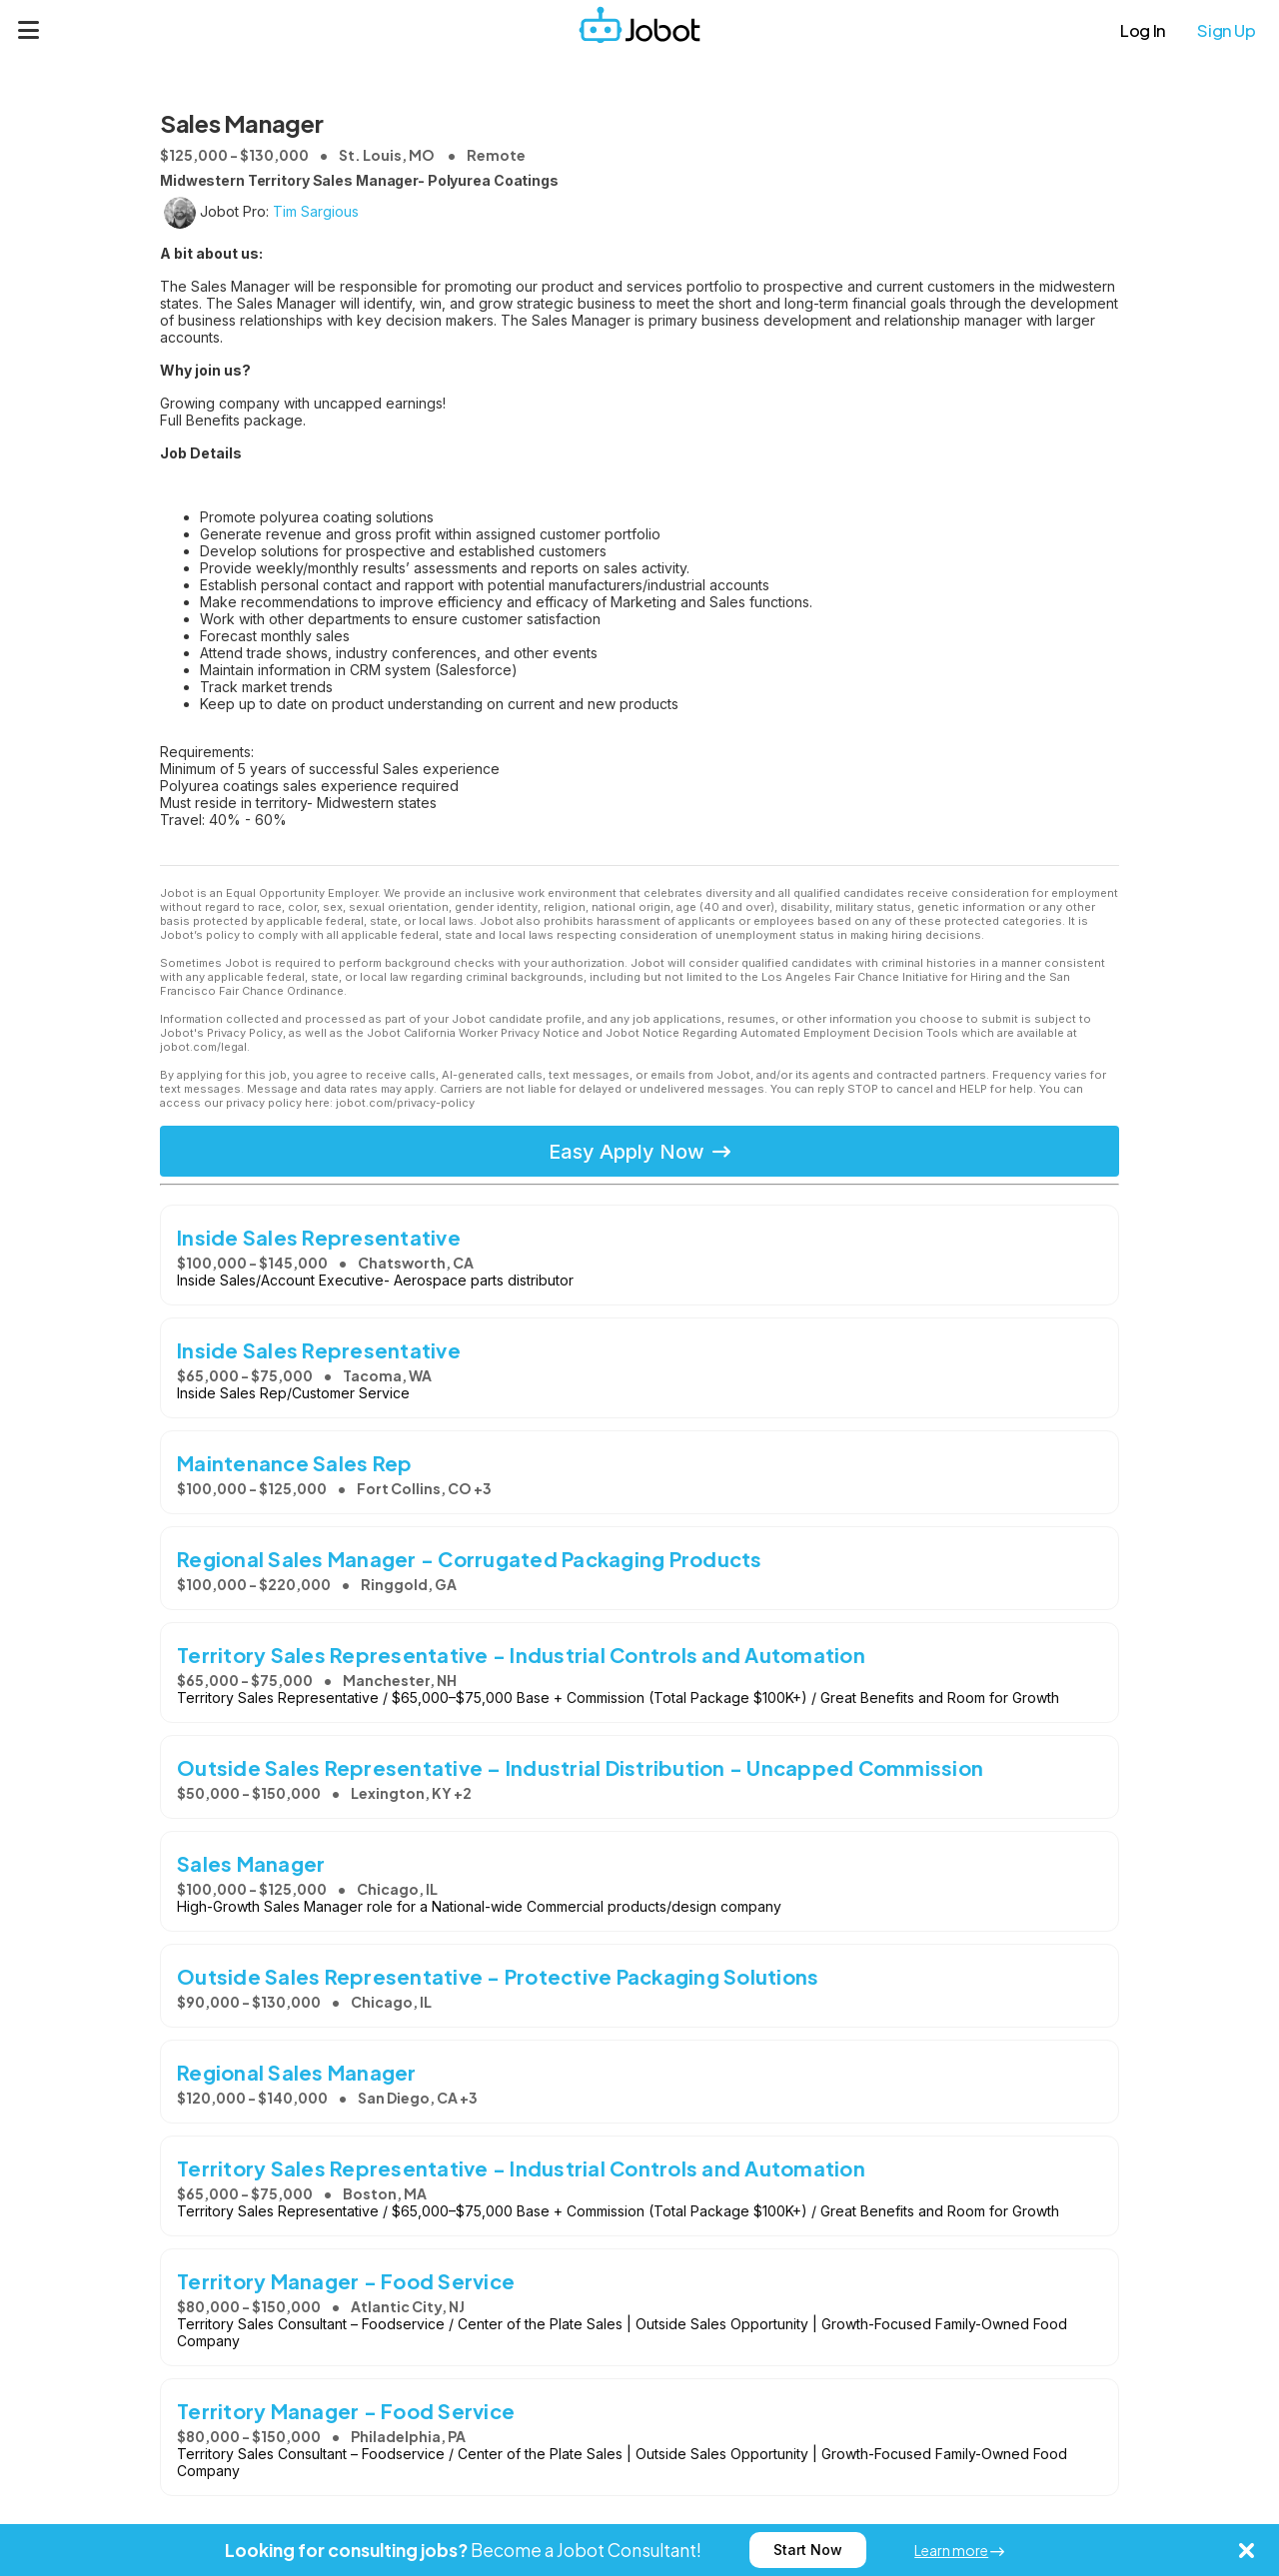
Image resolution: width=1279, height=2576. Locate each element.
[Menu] (29, 30)
